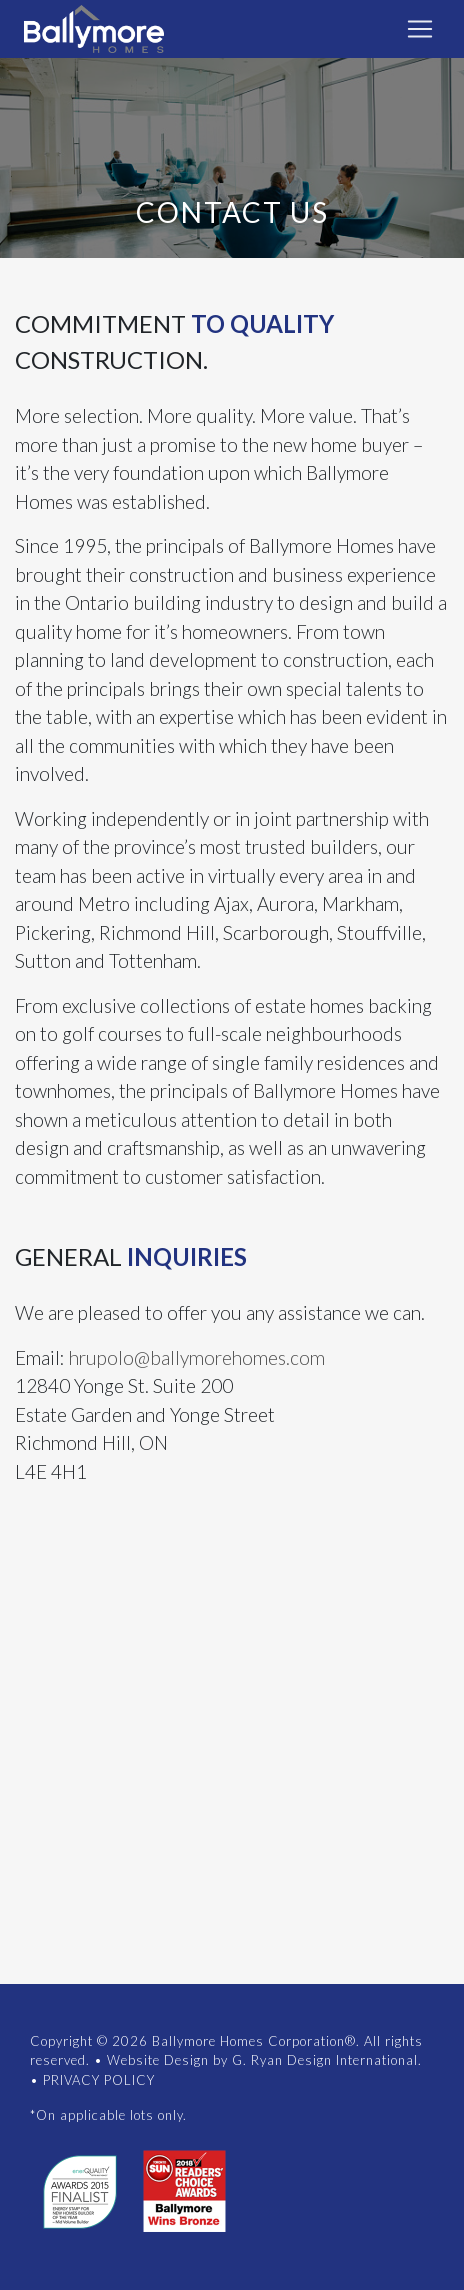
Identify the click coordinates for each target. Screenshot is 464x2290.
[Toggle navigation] (420, 29)
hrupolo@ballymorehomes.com (197, 1357)
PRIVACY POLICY (99, 2080)
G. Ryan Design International (325, 2060)
